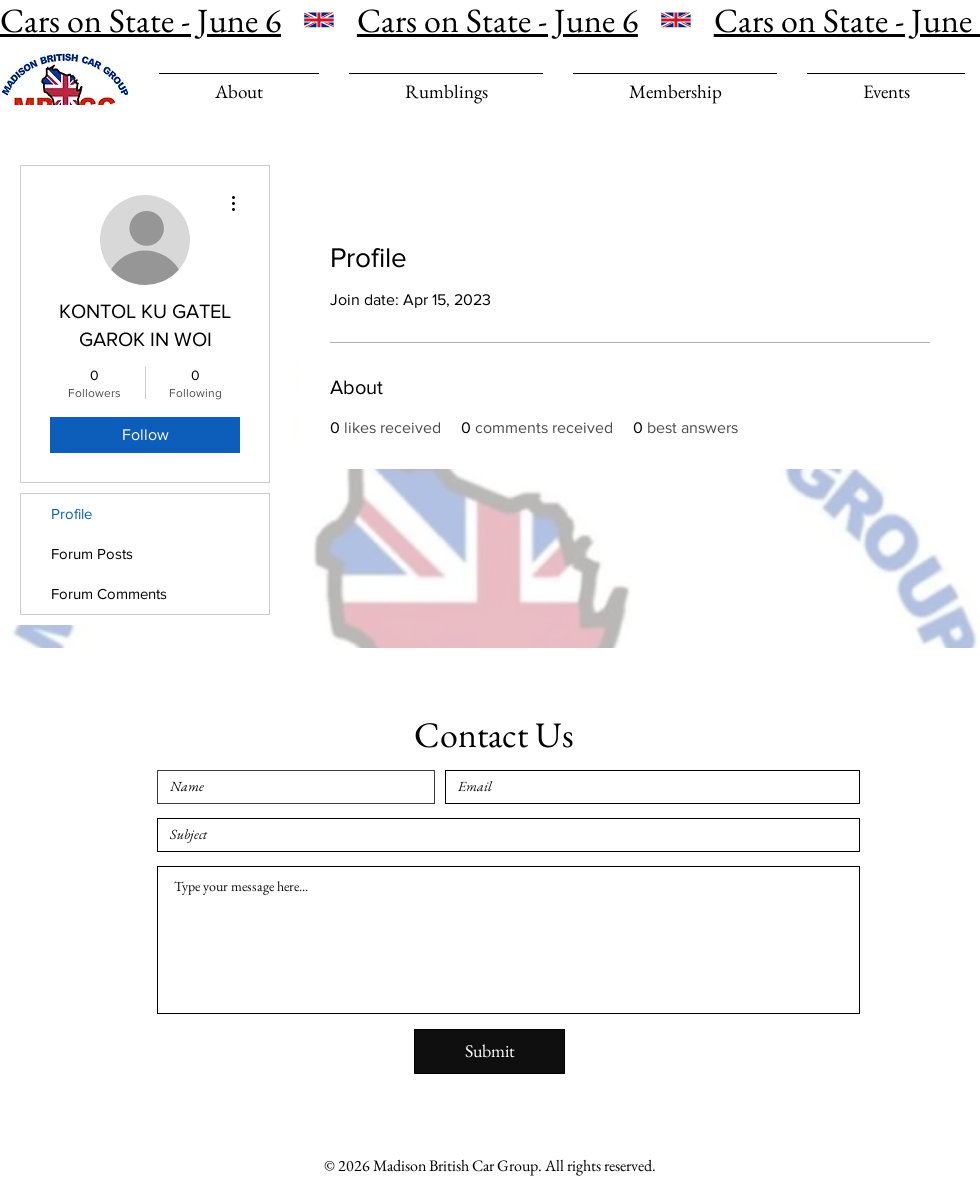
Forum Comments (109, 593)
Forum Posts (92, 553)
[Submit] (489, 1051)
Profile (71, 513)
